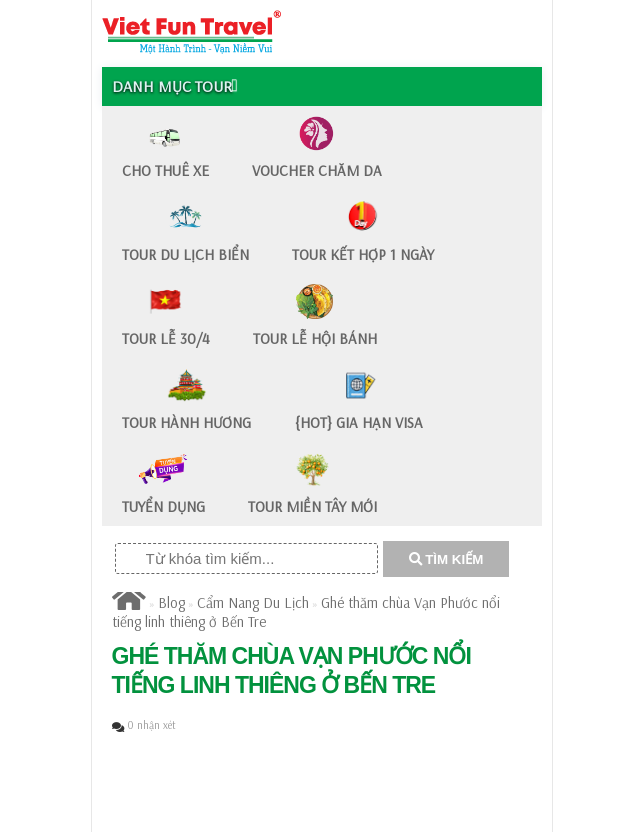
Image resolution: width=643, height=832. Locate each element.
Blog (171, 602)
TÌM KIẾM (446, 559)
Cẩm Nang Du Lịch (253, 602)
